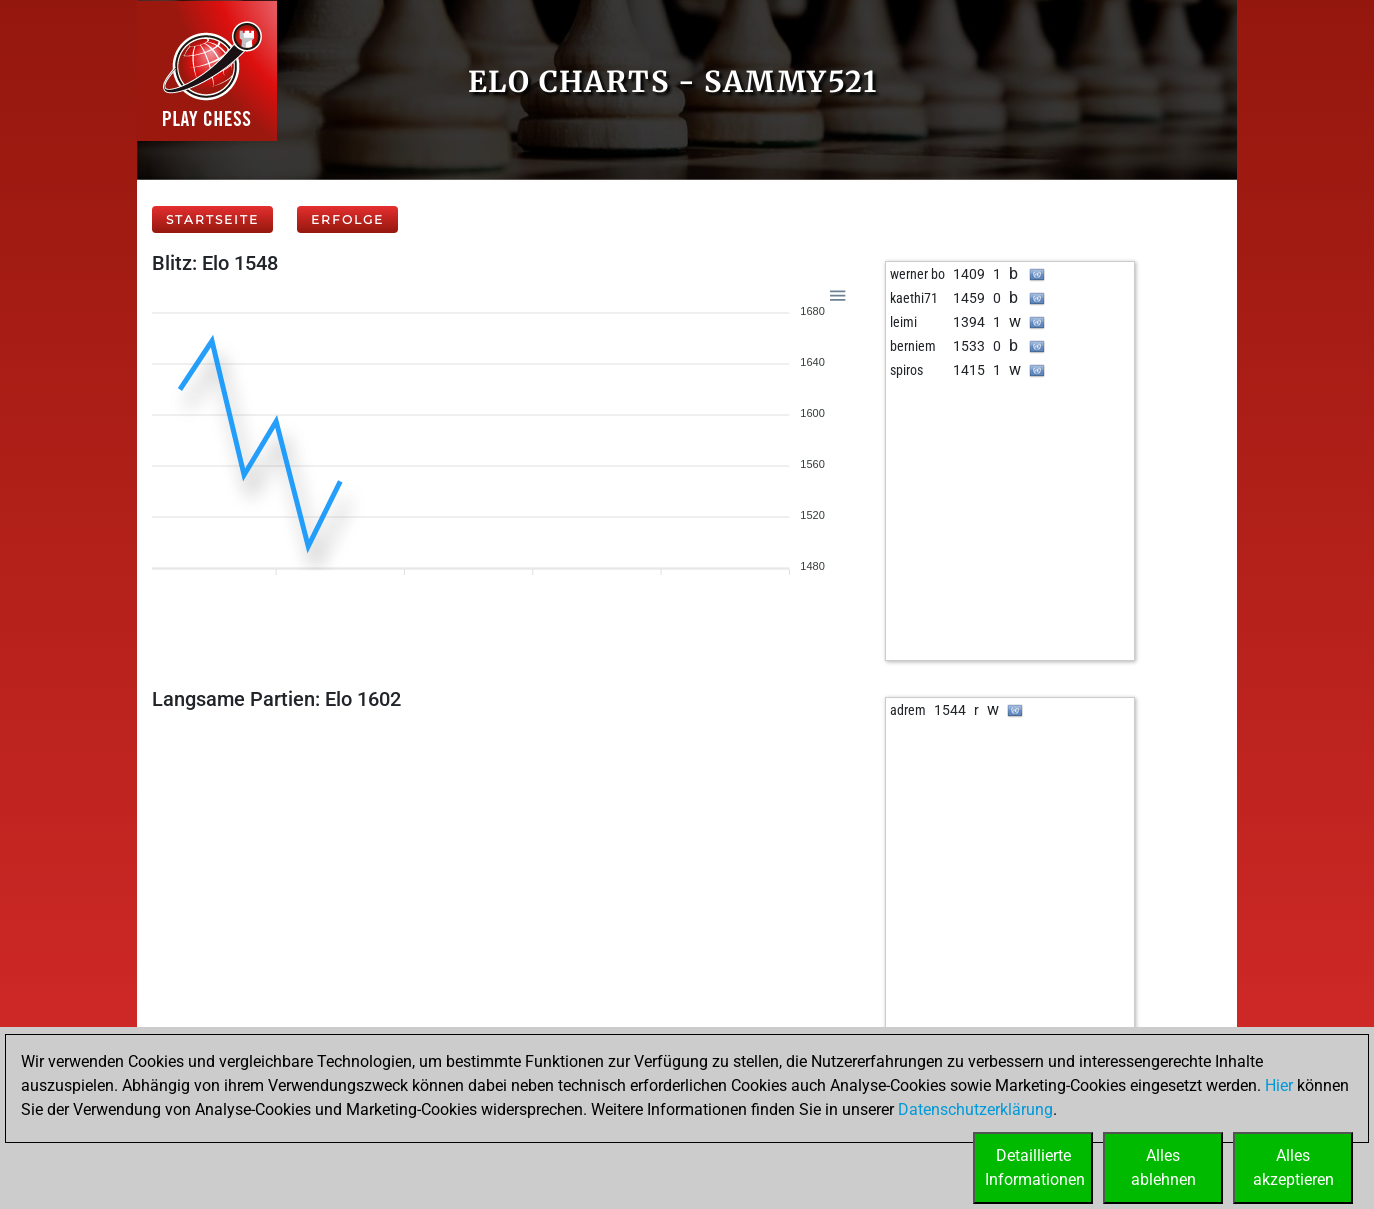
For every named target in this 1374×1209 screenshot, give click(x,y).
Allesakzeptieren (1293, 1167)
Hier (1279, 1085)
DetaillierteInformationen (1035, 1167)
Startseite (212, 219)
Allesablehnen (1163, 1167)
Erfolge (347, 219)
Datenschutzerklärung (975, 1109)
